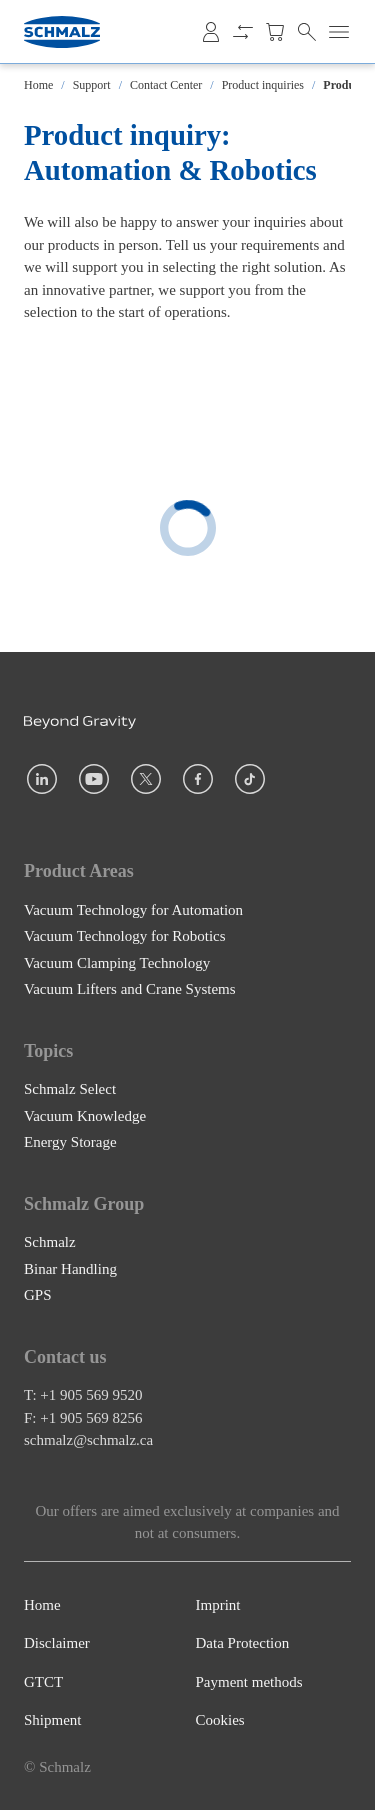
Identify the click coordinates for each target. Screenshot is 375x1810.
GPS (38, 1295)
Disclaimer (57, 1643)
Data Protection (243, 1643)
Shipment (53, 1720)
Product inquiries (263, 85)
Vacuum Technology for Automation (133, 909)
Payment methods (249, 1682)
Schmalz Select (70, 1089)
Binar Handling (70, 1268)
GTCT (43, 1682)
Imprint (218, 1605)
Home (38, 85)
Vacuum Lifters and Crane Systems (130, 989)
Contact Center (166, 85)
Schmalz (50, 1242)
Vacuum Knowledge (85, 1115)
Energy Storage (70, 1142)
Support (92, 85)
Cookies (220, 1720)
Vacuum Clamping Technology (117, 962)
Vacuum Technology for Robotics (125, 936)
